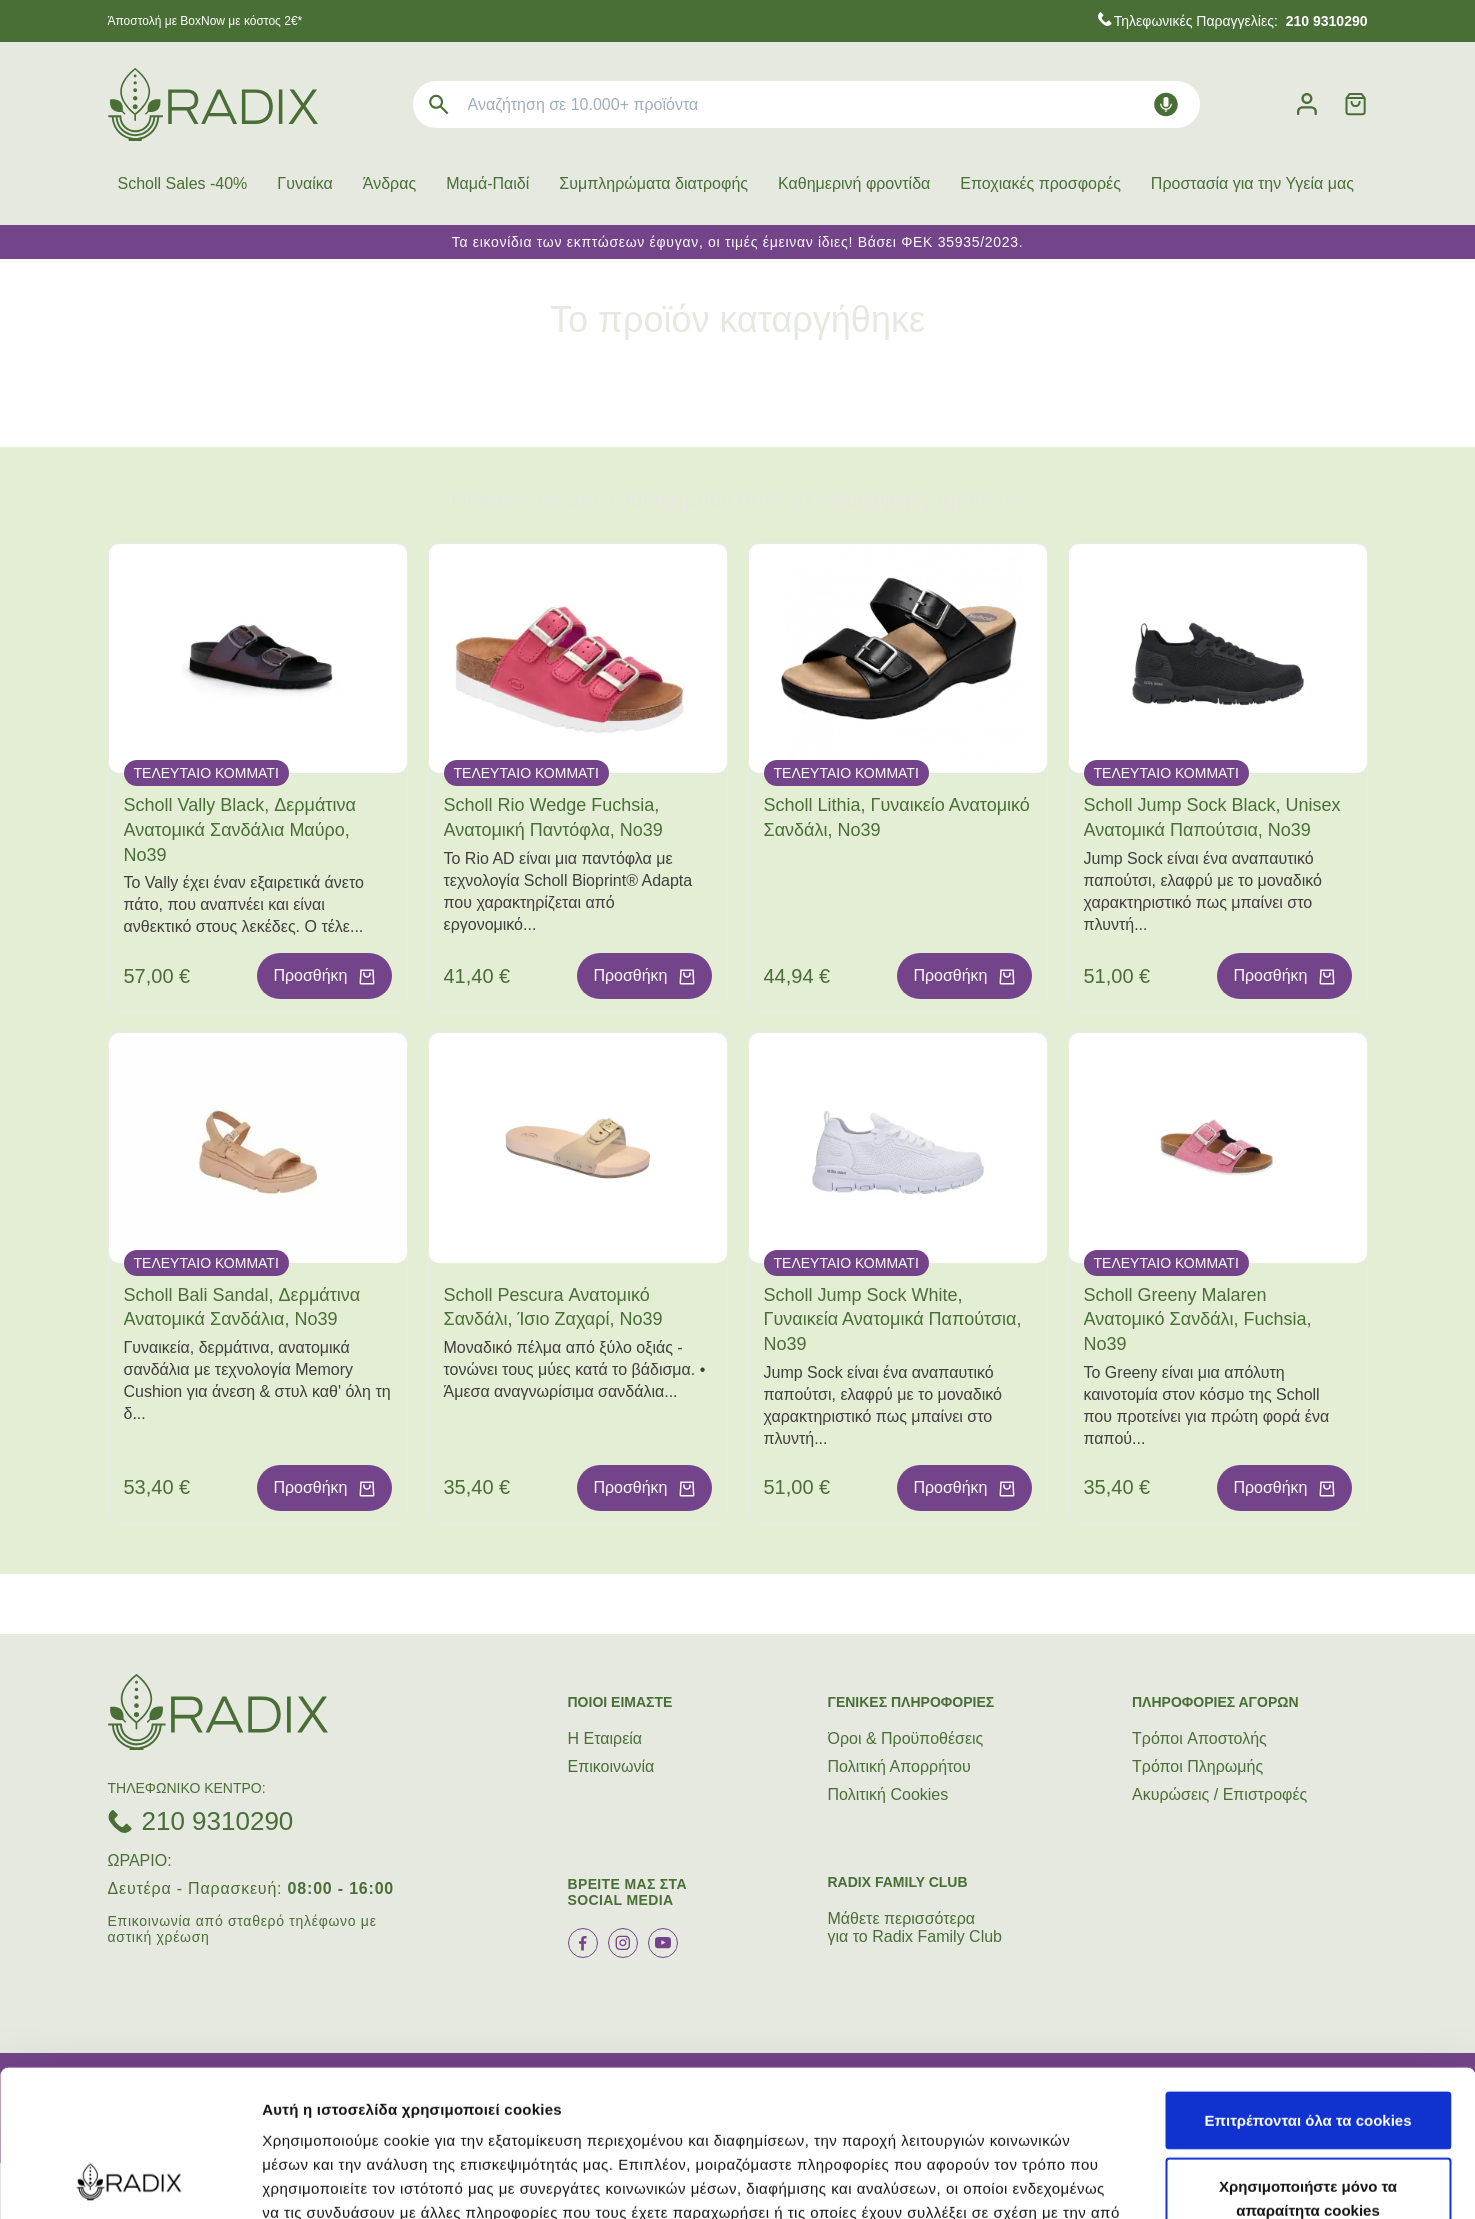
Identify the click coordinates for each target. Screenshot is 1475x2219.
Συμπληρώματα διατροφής (653, 183)
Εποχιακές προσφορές (1040, 183)
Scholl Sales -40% (183, 183)
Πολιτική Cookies (888, 1794)
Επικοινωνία (611, 1766)
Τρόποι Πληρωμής (1197, 1766)
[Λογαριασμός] (1307, 104)
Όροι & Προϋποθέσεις (906, 1738)
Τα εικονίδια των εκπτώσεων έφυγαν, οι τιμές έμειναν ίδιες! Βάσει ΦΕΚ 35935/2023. (738, 242)
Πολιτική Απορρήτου (899, 1766)
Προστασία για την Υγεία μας (1252, 183)
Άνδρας (389, 183)
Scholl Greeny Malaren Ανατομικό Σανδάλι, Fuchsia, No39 (1198, 1320)
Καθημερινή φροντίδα (854, 183)
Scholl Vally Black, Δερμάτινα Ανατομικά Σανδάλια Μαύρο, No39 (240, 830)
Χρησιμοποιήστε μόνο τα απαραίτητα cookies (1308, 2060)
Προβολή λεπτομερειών (1188, 2179)
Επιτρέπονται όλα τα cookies (1307, 1982)
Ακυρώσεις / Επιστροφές (1219, 1794)
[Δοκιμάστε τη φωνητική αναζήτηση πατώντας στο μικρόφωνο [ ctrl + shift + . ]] (1166, 104)
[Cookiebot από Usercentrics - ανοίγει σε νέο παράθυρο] (129, 2180)
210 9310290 (218, 1821)
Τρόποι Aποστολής (1199, 1738)
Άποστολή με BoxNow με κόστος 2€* (205, 21)
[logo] (213, 104)
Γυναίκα (304, 183)
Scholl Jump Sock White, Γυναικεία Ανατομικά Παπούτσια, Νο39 (893, 1320)
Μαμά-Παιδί (487, 183)
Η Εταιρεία (605, 1738)
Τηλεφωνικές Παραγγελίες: (1241, 21)
